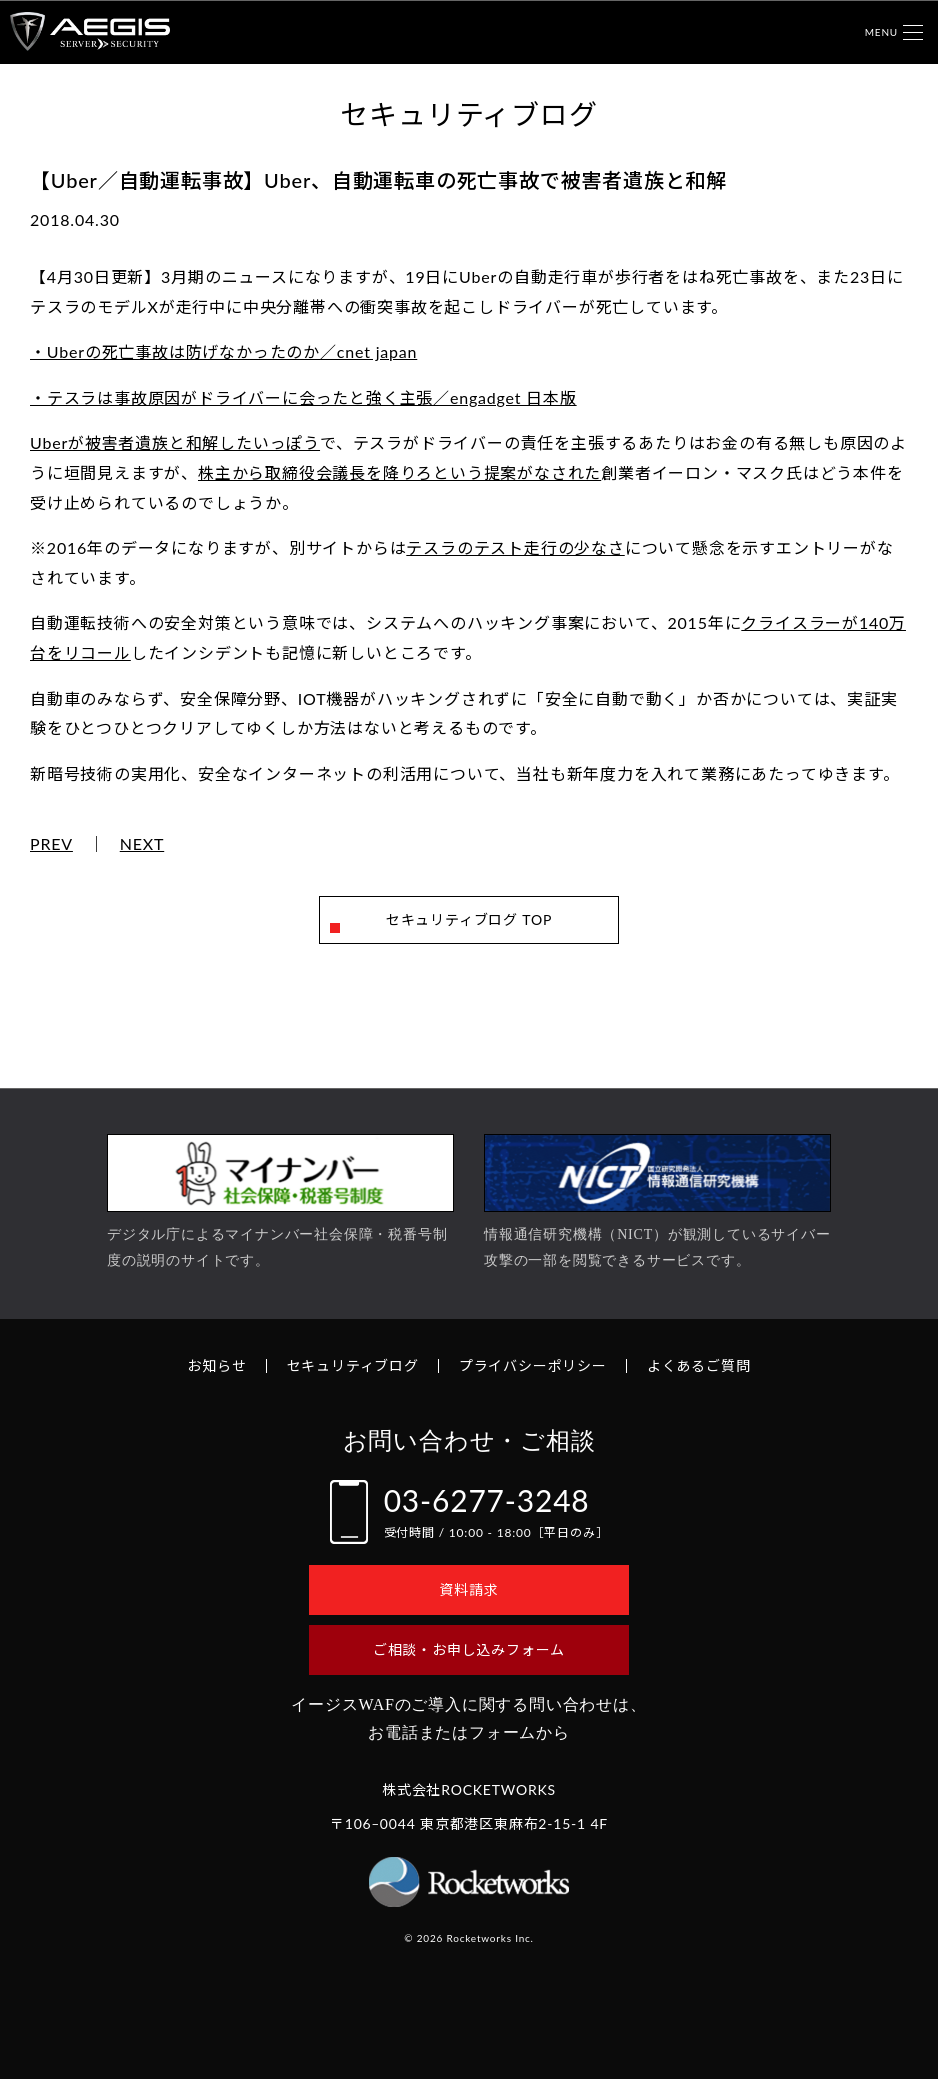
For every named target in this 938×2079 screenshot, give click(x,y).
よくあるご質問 (699, 1365)
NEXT (142, 844)
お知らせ (216, 1365)
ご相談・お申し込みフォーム (469, 1649)
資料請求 (468, 1589)
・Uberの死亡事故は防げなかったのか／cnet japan (223, 351)
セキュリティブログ (353, 1365)
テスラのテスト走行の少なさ (515, 547)
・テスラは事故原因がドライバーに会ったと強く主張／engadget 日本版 (303, 397)
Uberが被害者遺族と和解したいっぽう (175, 442)
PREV (51, 844)
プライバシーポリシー (533, 1365)
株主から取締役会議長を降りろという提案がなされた (399, 472)
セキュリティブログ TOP (469, 919)
